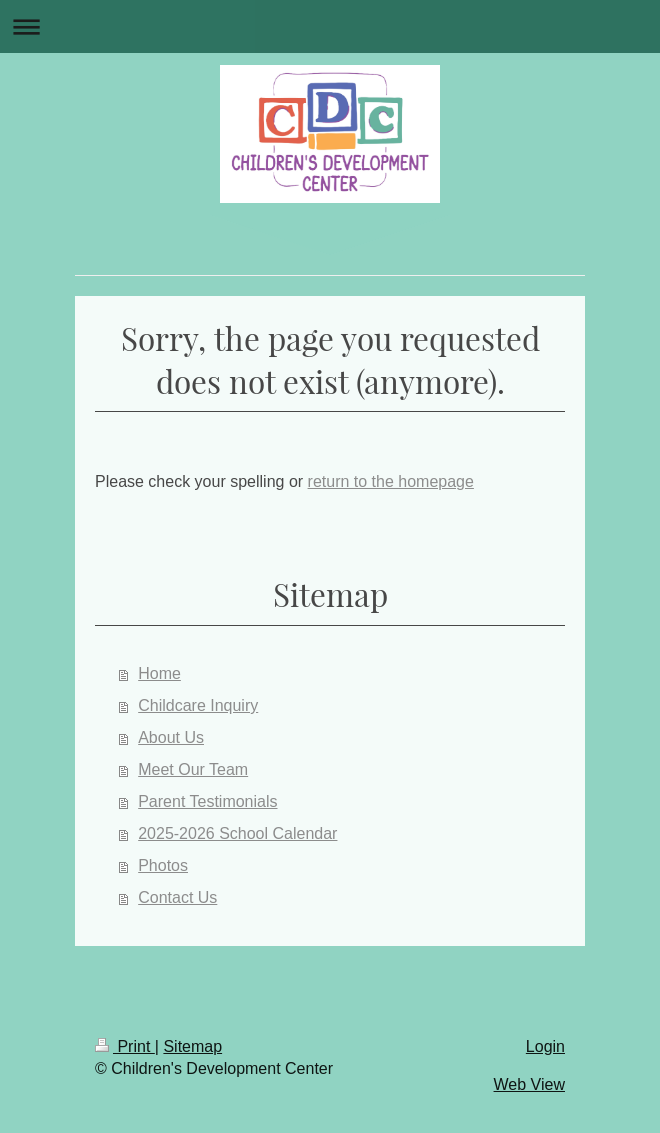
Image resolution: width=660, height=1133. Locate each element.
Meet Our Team (193, 769)
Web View (529, 1084)
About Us (171, 737)
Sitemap (192, 1046)
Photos (163, 865)
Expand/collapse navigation (330, 26)
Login (545, 1046)
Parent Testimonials (207, 801)
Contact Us (177, 897)
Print (125, 1046)
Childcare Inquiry (198, 705)
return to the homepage (391, 481)
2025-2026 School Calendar (237, 833)
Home (159, 673)
